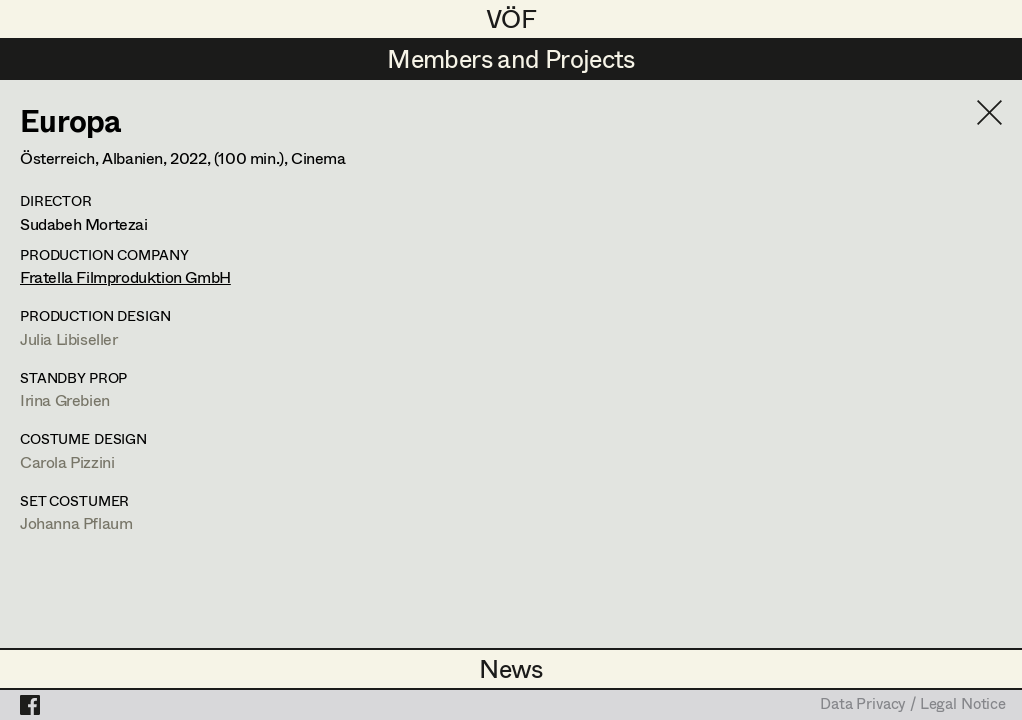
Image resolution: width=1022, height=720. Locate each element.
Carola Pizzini (67, 461)
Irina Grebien (65, 399)
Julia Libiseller (69, 338)
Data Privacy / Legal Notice (913, 705)
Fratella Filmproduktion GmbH (125, 276)
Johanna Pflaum (76, 522)
